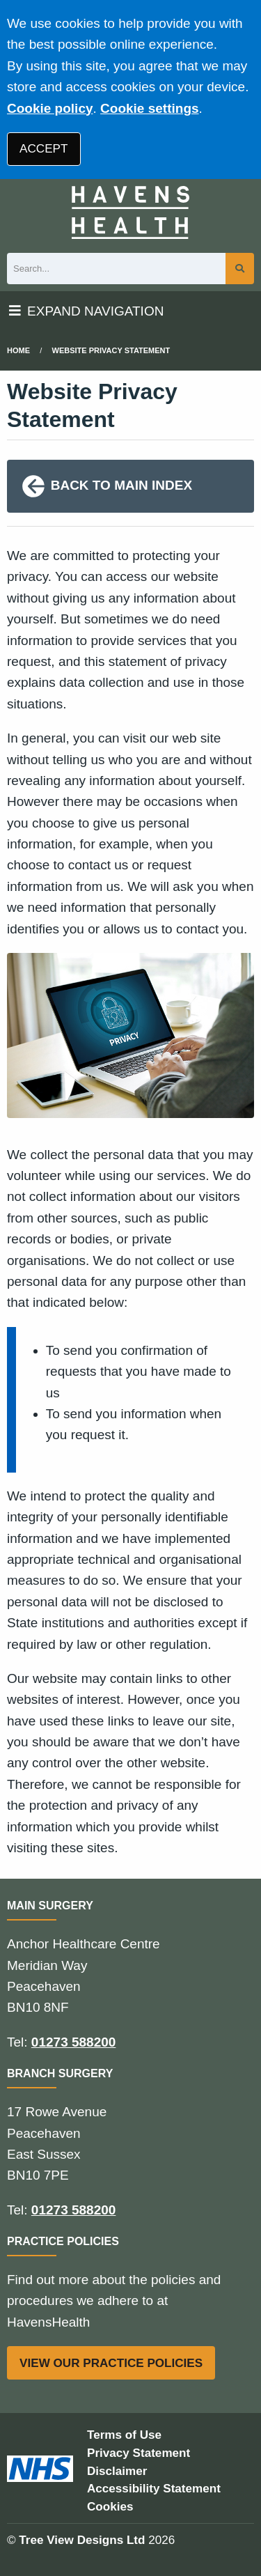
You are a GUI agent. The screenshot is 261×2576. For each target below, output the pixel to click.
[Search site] (240, 268)
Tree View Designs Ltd (82, 2540)
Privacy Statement (138, 2453)
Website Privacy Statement (111, 350)
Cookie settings (149, 108)
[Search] (116, 268)
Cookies (110, 2506)
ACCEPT (43, 148)
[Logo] (130, 212)
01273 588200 (73, 2042)
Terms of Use (124, 2435)
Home (18, 350)
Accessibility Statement (154, 2488)
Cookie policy (50, 108)
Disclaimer (117, 2471)
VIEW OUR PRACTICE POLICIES (111, 2363)
